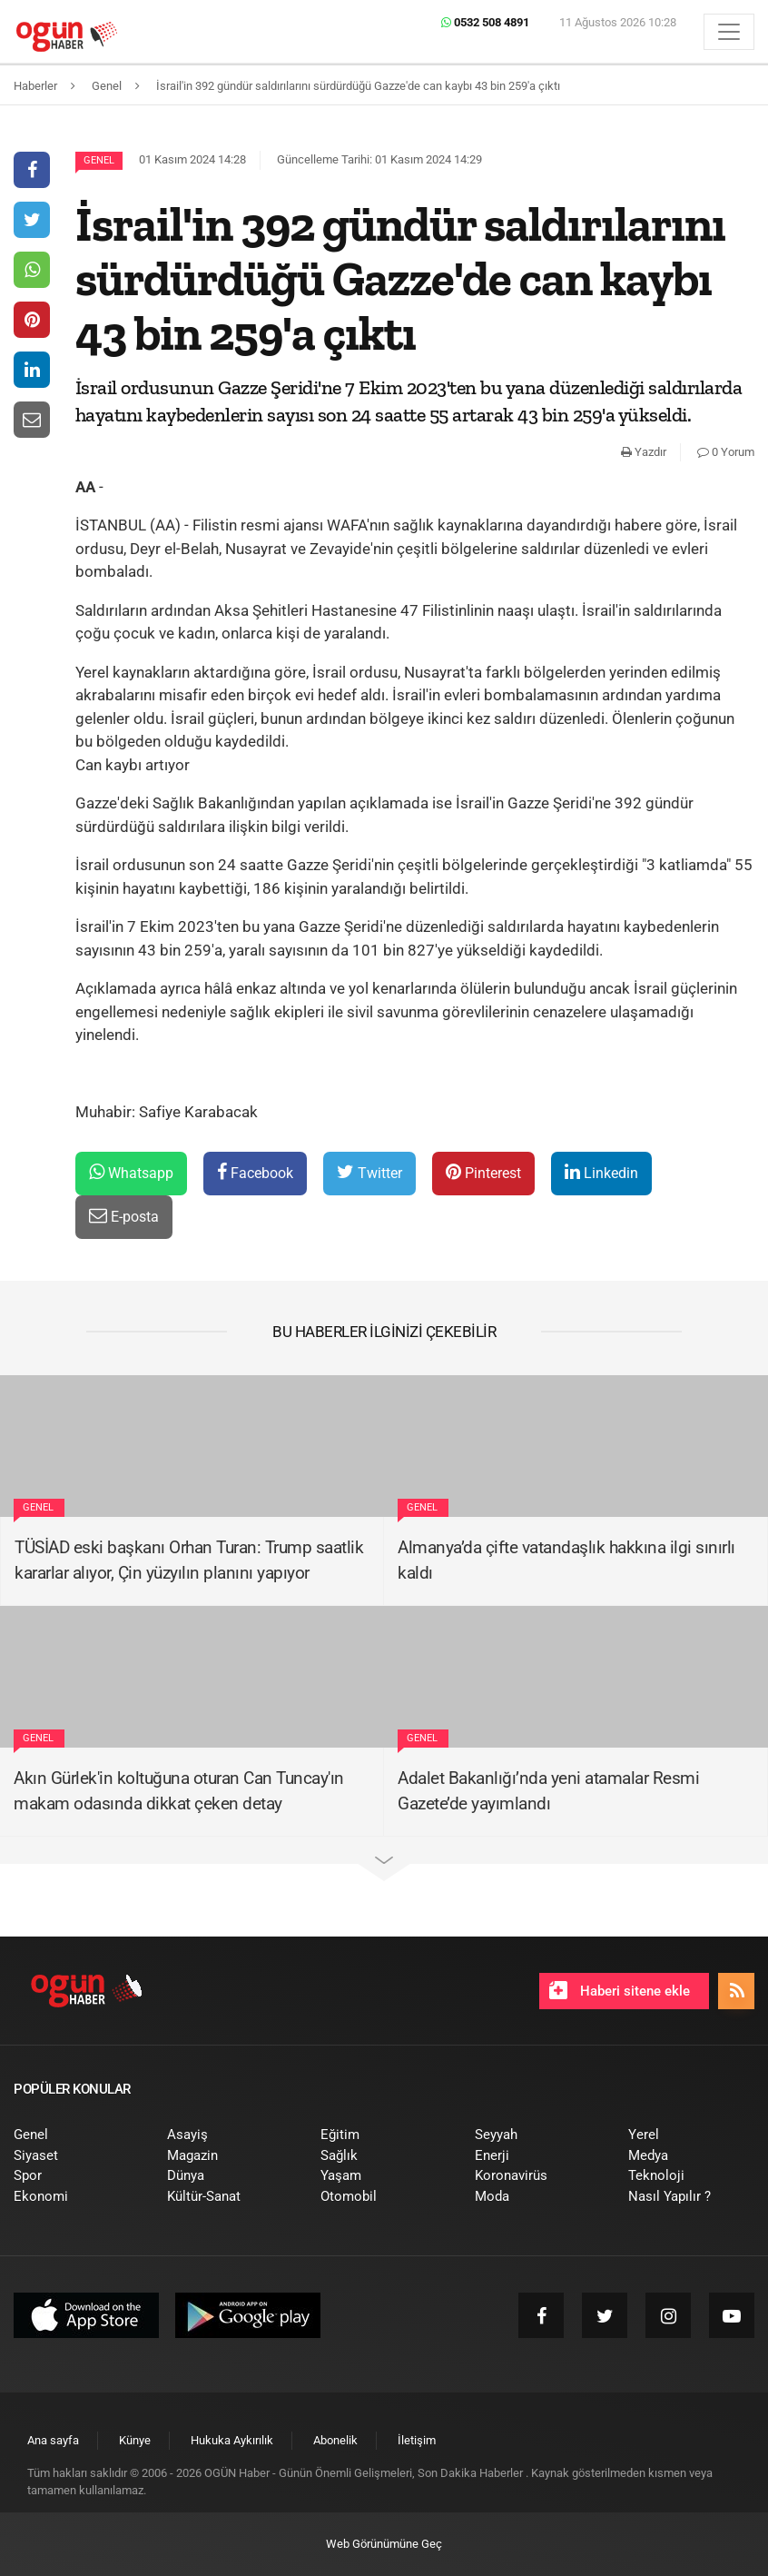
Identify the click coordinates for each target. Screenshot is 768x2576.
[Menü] (729, 32)
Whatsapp (131, 1172)
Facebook (255, 1172)
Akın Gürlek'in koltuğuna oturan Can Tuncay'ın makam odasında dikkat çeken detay (179, 1791)
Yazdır (643, 452)
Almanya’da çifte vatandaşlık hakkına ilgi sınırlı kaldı (566, 1560)
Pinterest (483, 1172)
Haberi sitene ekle (619, 1990)
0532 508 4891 (485, 22)
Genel (99, 160)
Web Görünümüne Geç (384, 2544)
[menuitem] (77, 2135)
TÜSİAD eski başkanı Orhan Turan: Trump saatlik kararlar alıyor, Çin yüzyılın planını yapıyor (189, 1560)
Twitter (369, 1172)
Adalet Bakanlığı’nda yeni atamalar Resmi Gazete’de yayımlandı (548, 1791)
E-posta (124, 1215)
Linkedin (601, 1172)
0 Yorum (725, 452)
